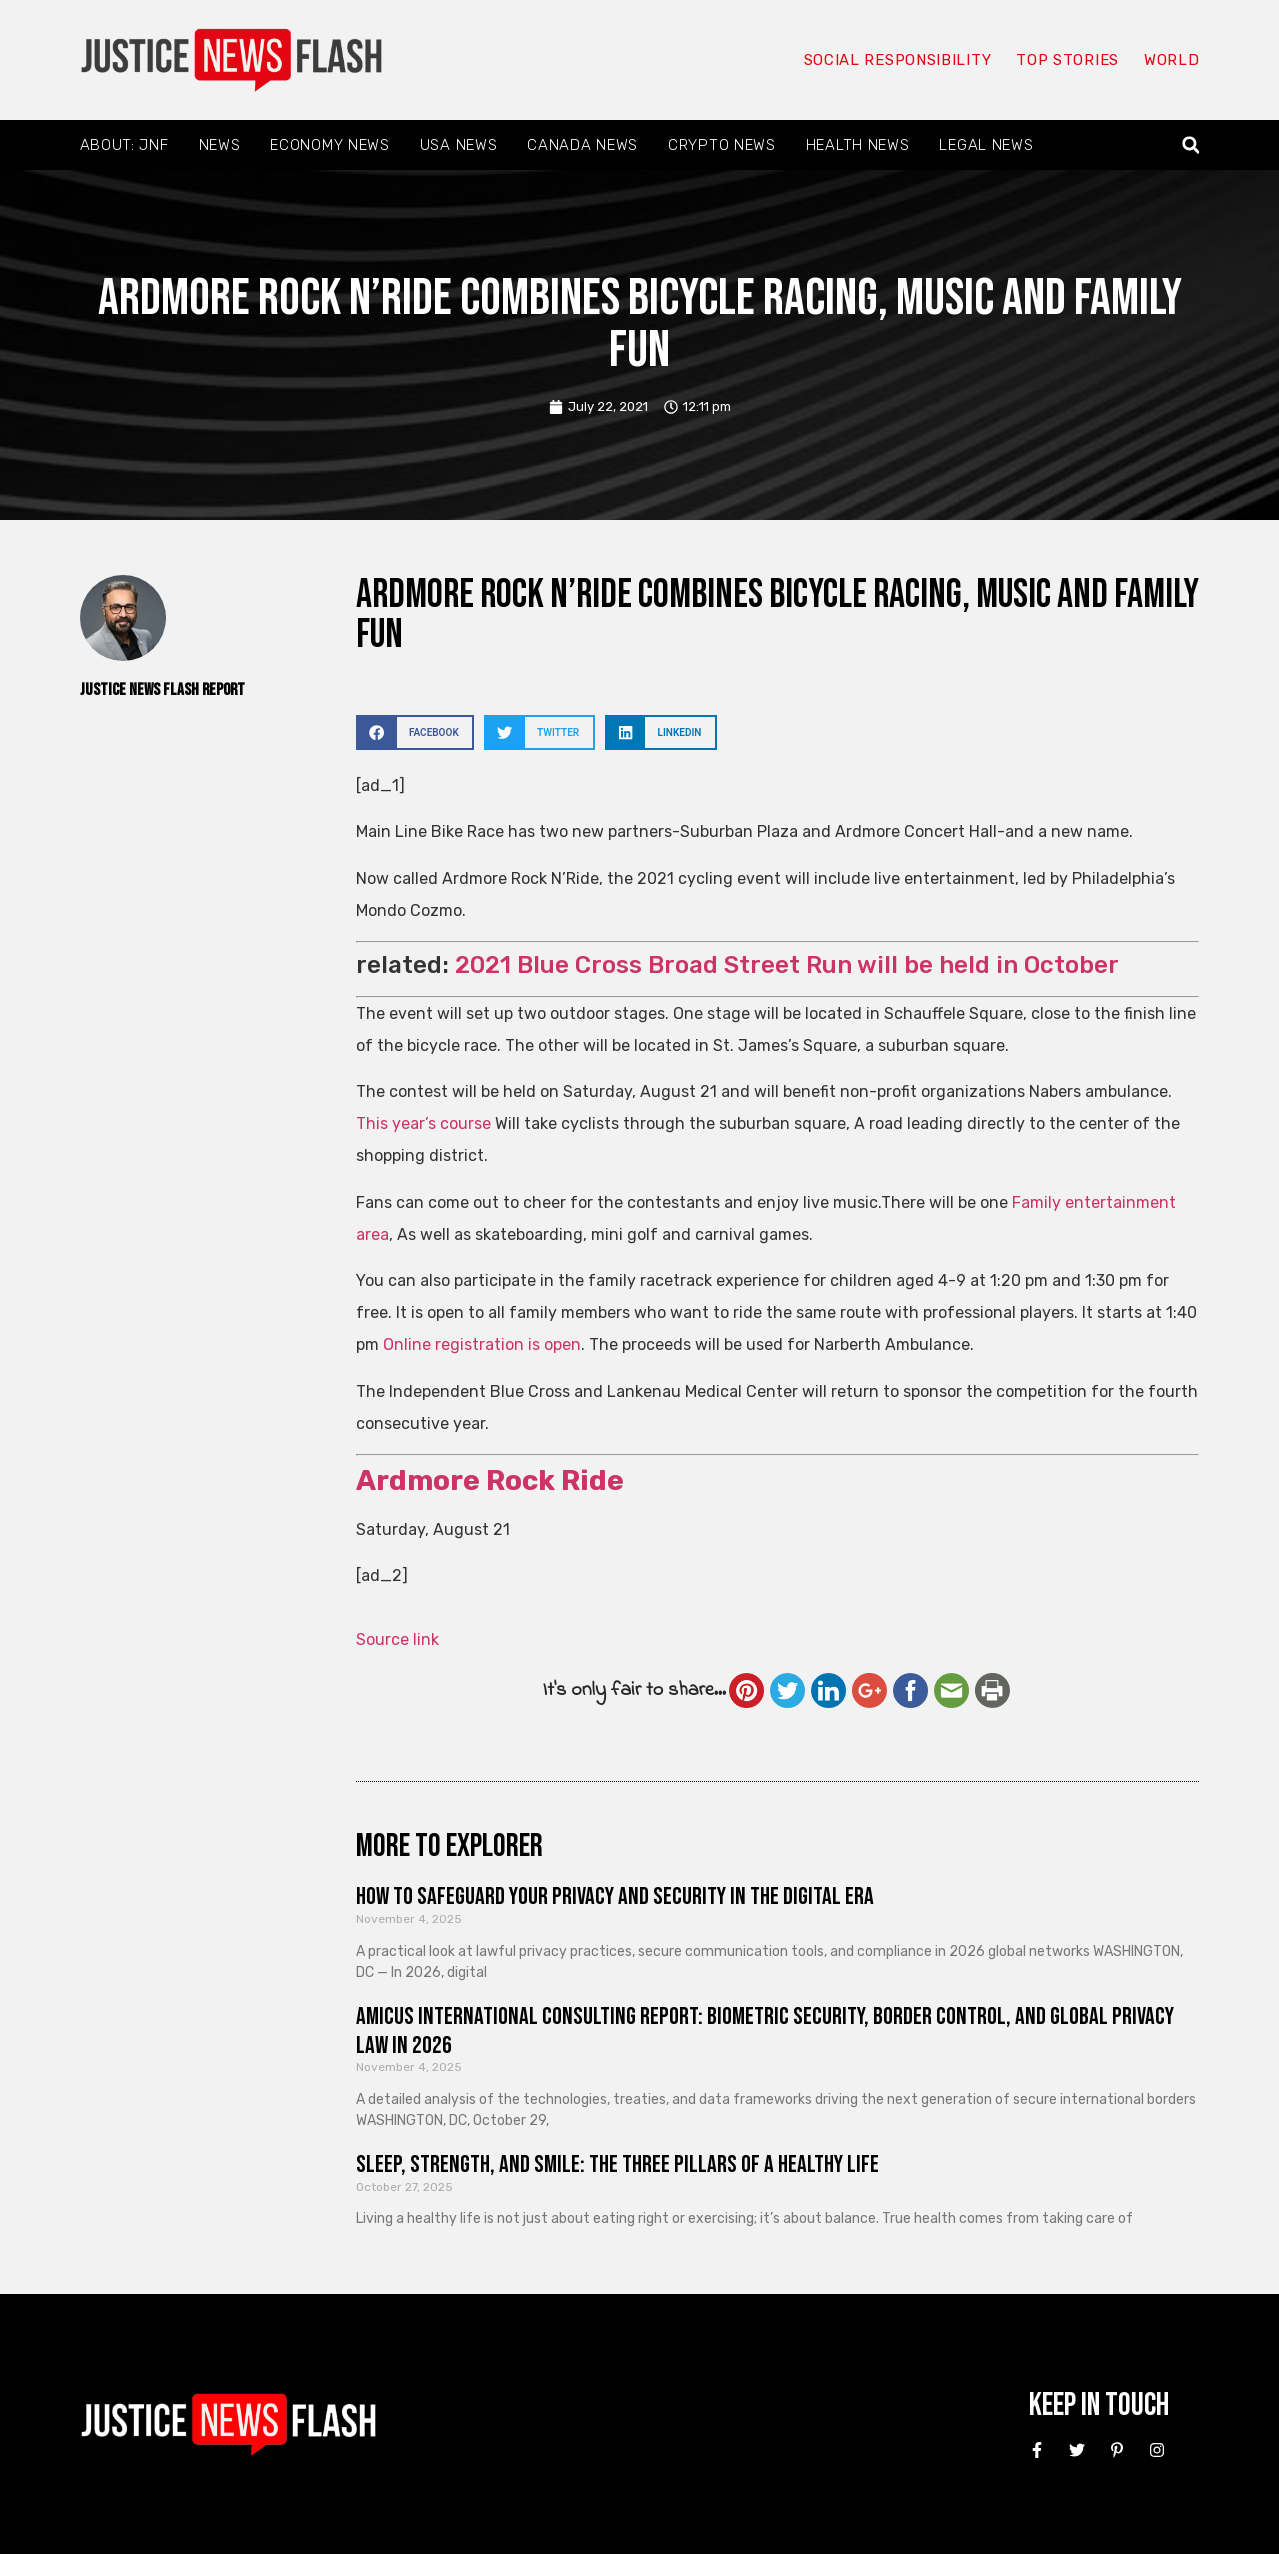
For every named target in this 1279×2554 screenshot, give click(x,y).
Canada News (582, 145)
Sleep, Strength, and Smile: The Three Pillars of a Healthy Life (617, 2164)
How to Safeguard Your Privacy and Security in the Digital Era (615, 1896)
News (220, 145)
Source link (397, 1639)
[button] (1190, 145)
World (1172, 60)
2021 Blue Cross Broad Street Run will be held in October (787, 965)
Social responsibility (898, 60)
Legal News (986, 145)
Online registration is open (482, 1344)
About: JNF (124, 145)
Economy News (329, 145)
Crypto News (722, 145)
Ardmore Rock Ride (490, 1480)
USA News (459, 145)
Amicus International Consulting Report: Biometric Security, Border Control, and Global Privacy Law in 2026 (765, 2031)
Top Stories (1067, 60)
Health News (858, 145)
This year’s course (423, 1123)
